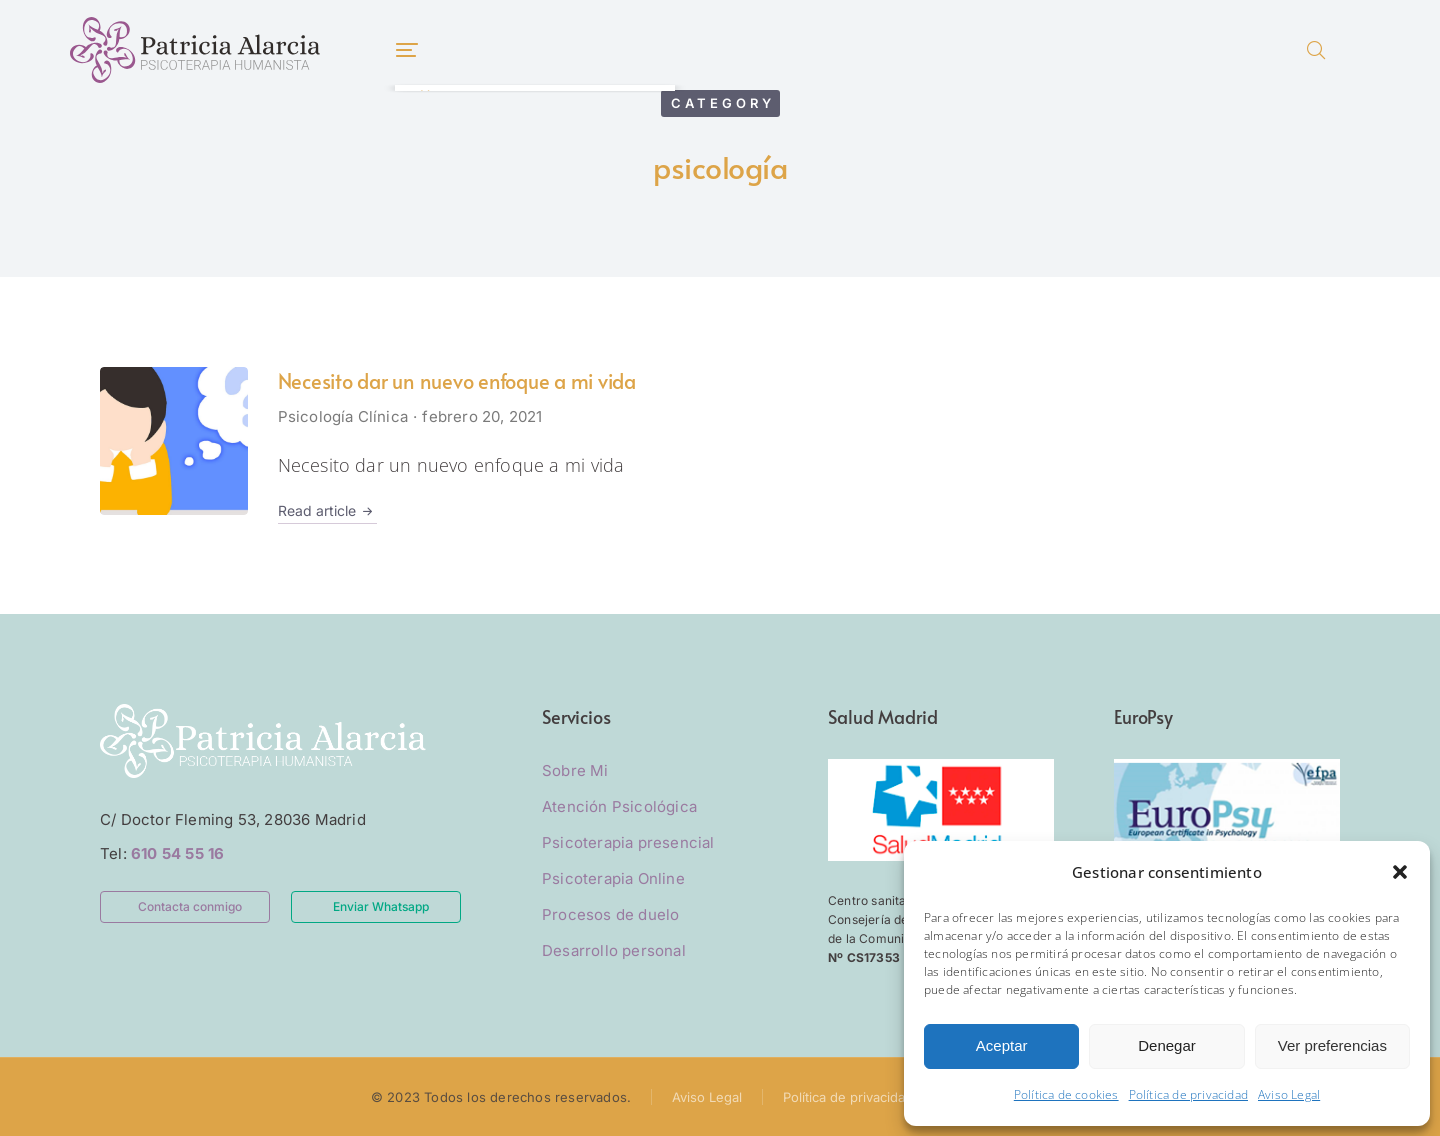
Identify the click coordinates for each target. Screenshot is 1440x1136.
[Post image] (174, 441)
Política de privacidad (1188, 1094)
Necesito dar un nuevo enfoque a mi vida (457, 381)
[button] (1400, 872)
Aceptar (1002, 1045)
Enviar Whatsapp (381, 906)
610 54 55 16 (177, 853)
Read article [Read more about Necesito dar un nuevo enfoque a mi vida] (327, 511)
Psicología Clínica (343, 416)
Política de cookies (1066, 1094)
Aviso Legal (1289, 1094)
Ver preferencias (1332, 1045)
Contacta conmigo (190, 906)
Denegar (1167, 1045)
